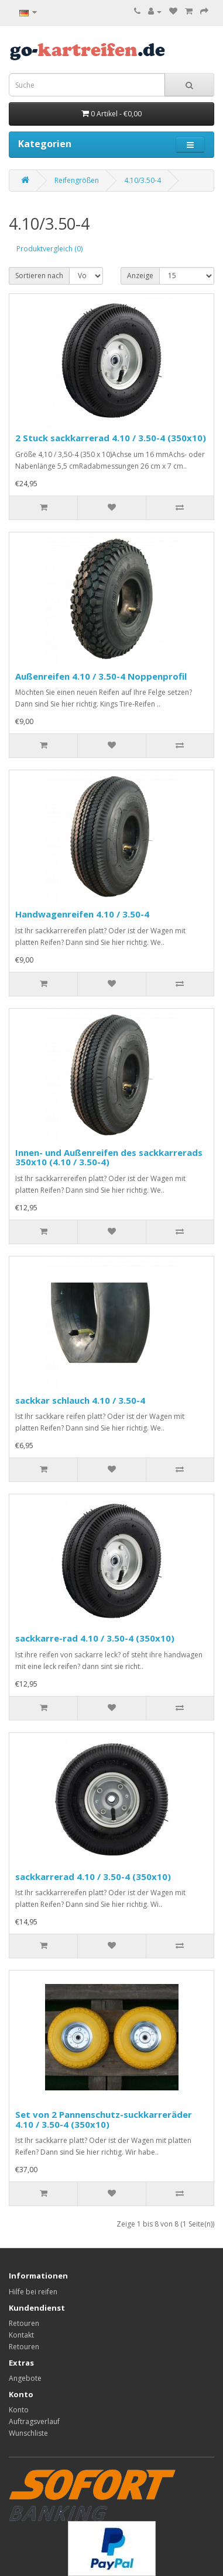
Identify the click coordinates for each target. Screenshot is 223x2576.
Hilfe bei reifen (33, 2292)
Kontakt (21, 2335)
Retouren (24, 2323)
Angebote (25, 2378)
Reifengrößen (76, 180)
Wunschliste (28, 2433)
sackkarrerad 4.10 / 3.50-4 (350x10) (93, 1876)
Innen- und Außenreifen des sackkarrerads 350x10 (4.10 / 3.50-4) (109, 1157)
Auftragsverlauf (34, 2421)
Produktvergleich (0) (49, 249)
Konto (19, 2410)
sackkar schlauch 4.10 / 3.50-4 (80, 1400)
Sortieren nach (39, 276)
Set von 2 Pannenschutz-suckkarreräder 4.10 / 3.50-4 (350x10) (103, 2119)
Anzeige (140, 276)
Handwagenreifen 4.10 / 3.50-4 (82, 914)
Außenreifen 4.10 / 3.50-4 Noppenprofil (101, 676)
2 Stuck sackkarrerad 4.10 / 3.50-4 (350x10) (110, 438)
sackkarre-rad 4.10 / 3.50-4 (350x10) (94, 1638)
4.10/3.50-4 (142, 180)
